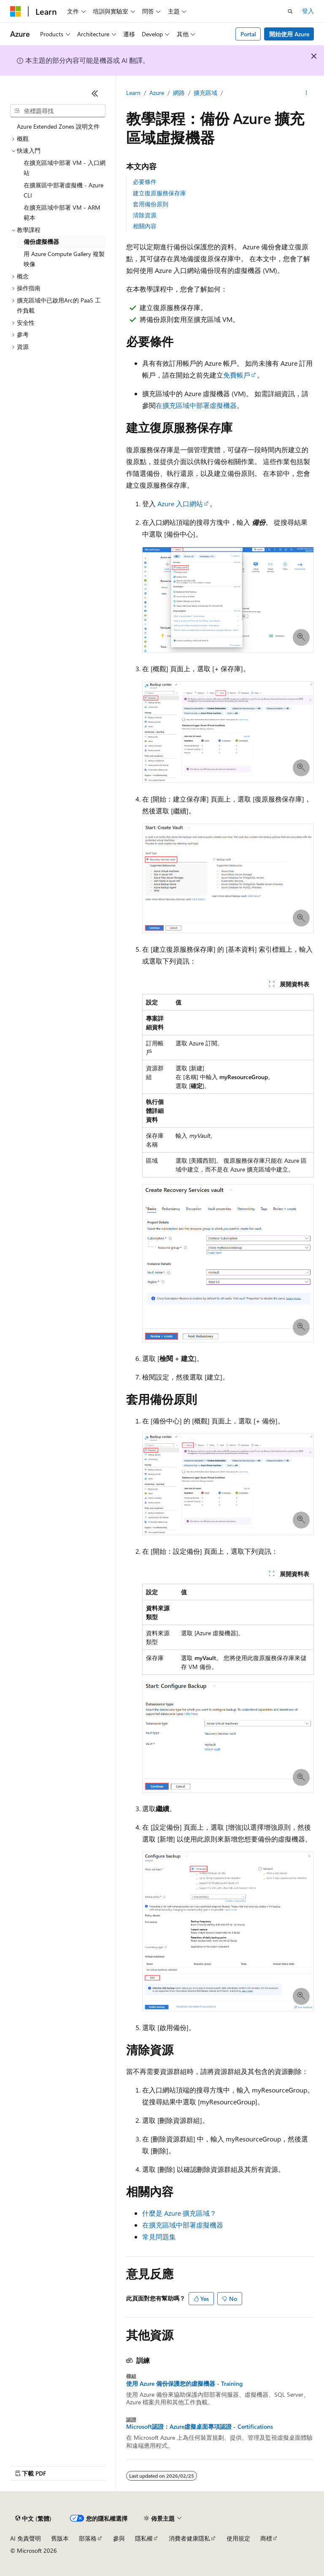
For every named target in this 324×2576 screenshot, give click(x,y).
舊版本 (60, 2538)
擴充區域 (205, 93)
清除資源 (145, 215)
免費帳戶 (236, 374)
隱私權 (144, 2538)
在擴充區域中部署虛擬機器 (196, 405)
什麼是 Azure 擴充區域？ (179, 2213)
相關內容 (145, 226)
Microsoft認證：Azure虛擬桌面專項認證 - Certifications (199, 2426)
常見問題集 (159, 2236)
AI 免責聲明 (25, 2538)
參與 (119, 2538)
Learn (133, 93)
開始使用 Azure (289, 34)
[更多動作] (306, 93)
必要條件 (145, 182)
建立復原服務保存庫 (159, 193)
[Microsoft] (15, 11)
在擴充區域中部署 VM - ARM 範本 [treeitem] (62, 212)
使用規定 (238, 2538)
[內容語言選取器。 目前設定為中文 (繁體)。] (33, 2518)
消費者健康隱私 (189, 2538)
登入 (308, 11)
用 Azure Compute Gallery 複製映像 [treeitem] (64, 259)
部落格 (88, 2538)
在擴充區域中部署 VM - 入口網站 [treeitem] (64, 168)
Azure (156, 93)
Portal (248, 34)
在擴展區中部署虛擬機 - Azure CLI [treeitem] (63, 190)
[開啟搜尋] (290, 11)
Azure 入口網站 (180, 503)
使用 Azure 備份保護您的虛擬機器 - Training (184, 2383)
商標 (266, 2538)
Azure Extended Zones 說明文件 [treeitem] (58, 126)
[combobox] (57, 111)
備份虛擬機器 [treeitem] (41, 242)
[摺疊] (94, 93)
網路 (179, 93)
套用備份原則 (150, 204)
